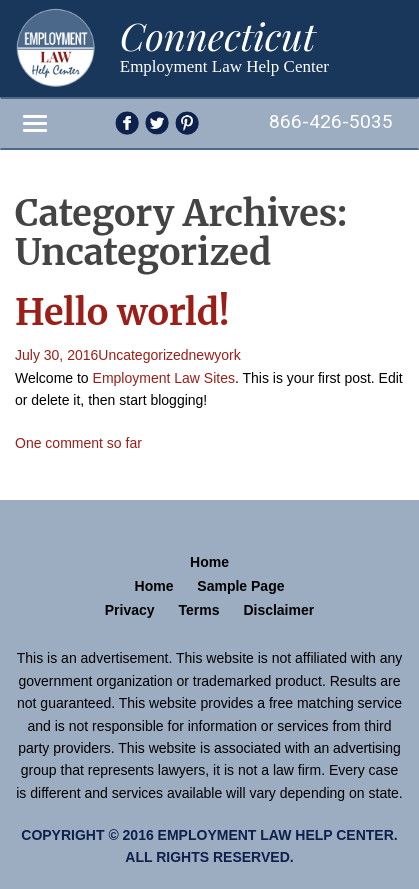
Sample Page (240, 586)
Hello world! (122, 312)
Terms (199, 610)
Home (209, 562)
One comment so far (78, 443)
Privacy (130, 610)
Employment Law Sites (164, 378)
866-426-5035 (331, 121)
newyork (215, 355)
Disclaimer (278, 610)
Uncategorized (143, 355)
